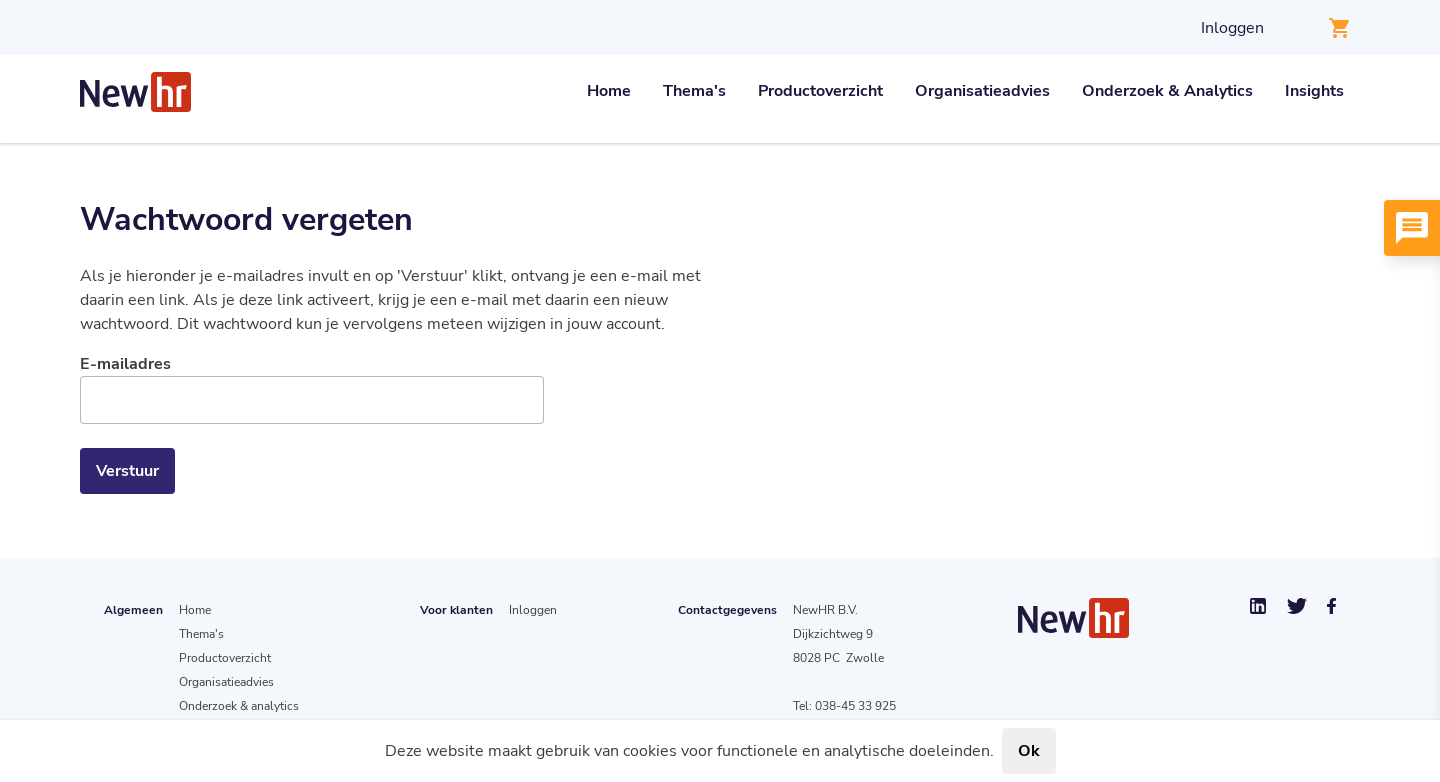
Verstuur (127, 471)
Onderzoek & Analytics (1167, 91)
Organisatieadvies (982, 91)
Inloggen (1232, 28)
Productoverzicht (820, 91)
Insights (1314, 91)
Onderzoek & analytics (239, 706)
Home (609, 91)
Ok (1029, 751)
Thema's (694, 91)
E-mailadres (125, 364)
